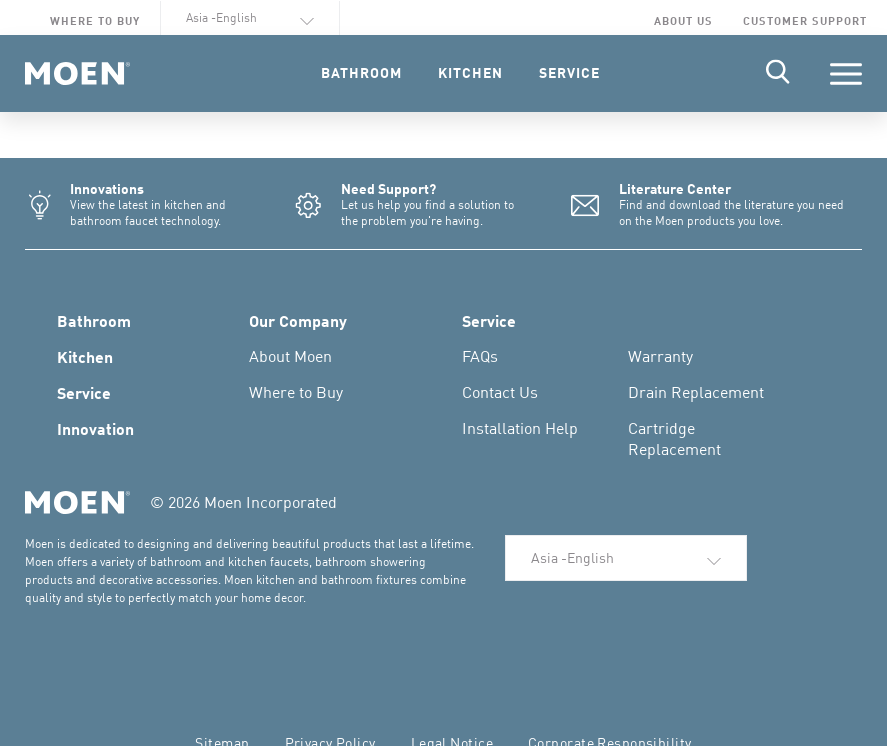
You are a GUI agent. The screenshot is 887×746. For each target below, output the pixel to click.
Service (84, 392)
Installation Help (520, 428)
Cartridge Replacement (674, 438)
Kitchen (85, 356)
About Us (683, 20)
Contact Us (500, 392)
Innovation (95, 428)
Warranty (660, 356)
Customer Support (805, 20)
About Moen (290, 356)
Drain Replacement (696, 392)
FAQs (480, 356)
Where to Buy (95, 20)
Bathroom (94, 320)
